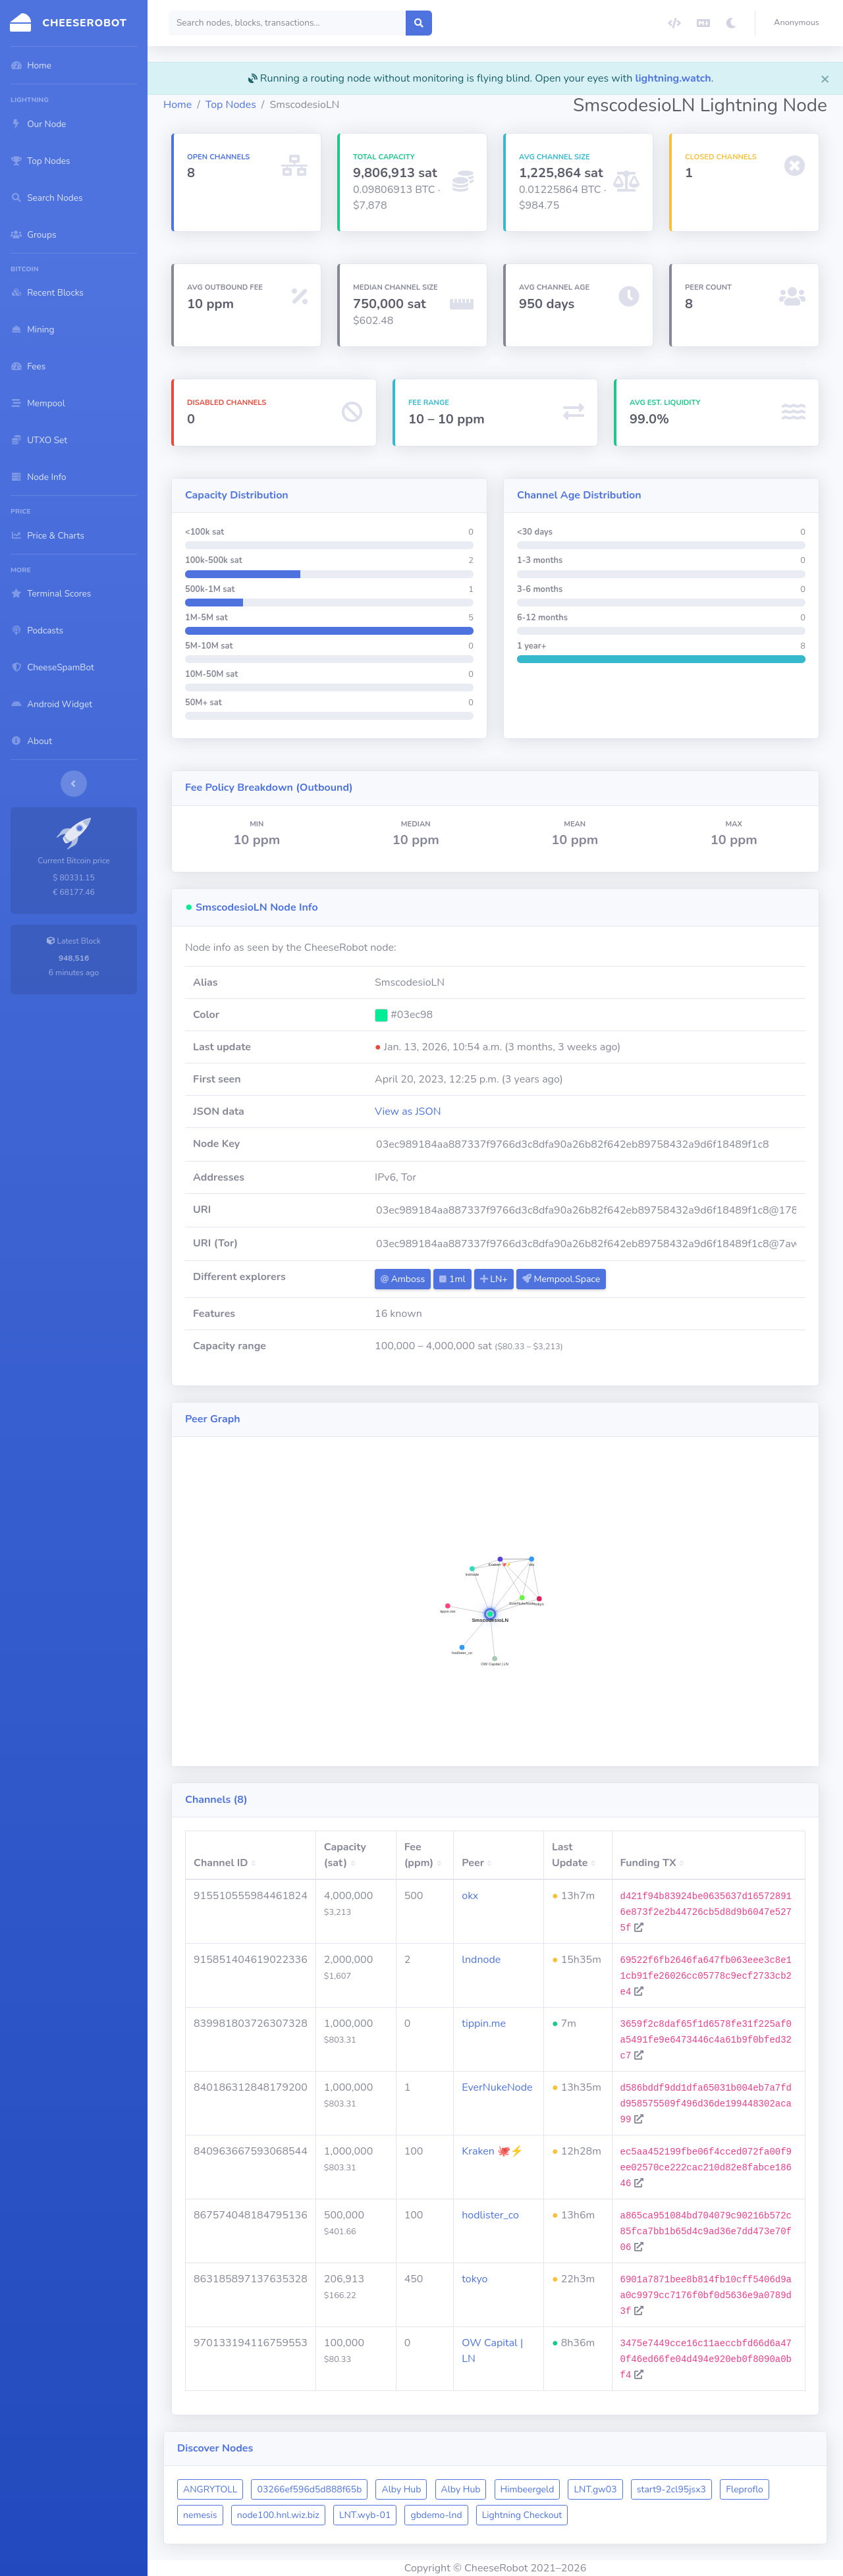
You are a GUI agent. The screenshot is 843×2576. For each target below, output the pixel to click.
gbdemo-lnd (436, 2515)
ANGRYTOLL (210, 2489)
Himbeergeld (528, 2489)
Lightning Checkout (522, 2515)
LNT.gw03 (595, 2489)
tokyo (474, 2279)
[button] (799, 23)
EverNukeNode (497, 2087)
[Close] (825, 78)
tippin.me (484, 2023)
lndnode (481, 1959)
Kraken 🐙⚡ (493, 2151)
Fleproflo (744, 2489)
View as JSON (408, 1111)
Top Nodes (230, 104)
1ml (452, 1279)
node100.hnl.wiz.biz (278, 2515)
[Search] (287, 23)
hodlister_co (490, 2215)
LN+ (494, 1279)
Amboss (403, 1279)
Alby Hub (401, 2489)
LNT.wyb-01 (365, 2515)
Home (177, 104)
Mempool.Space (561, 1279)
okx (470, 1896)
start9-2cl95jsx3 (671, 2489)
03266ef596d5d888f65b (309, 2489)
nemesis (200, 2515)
